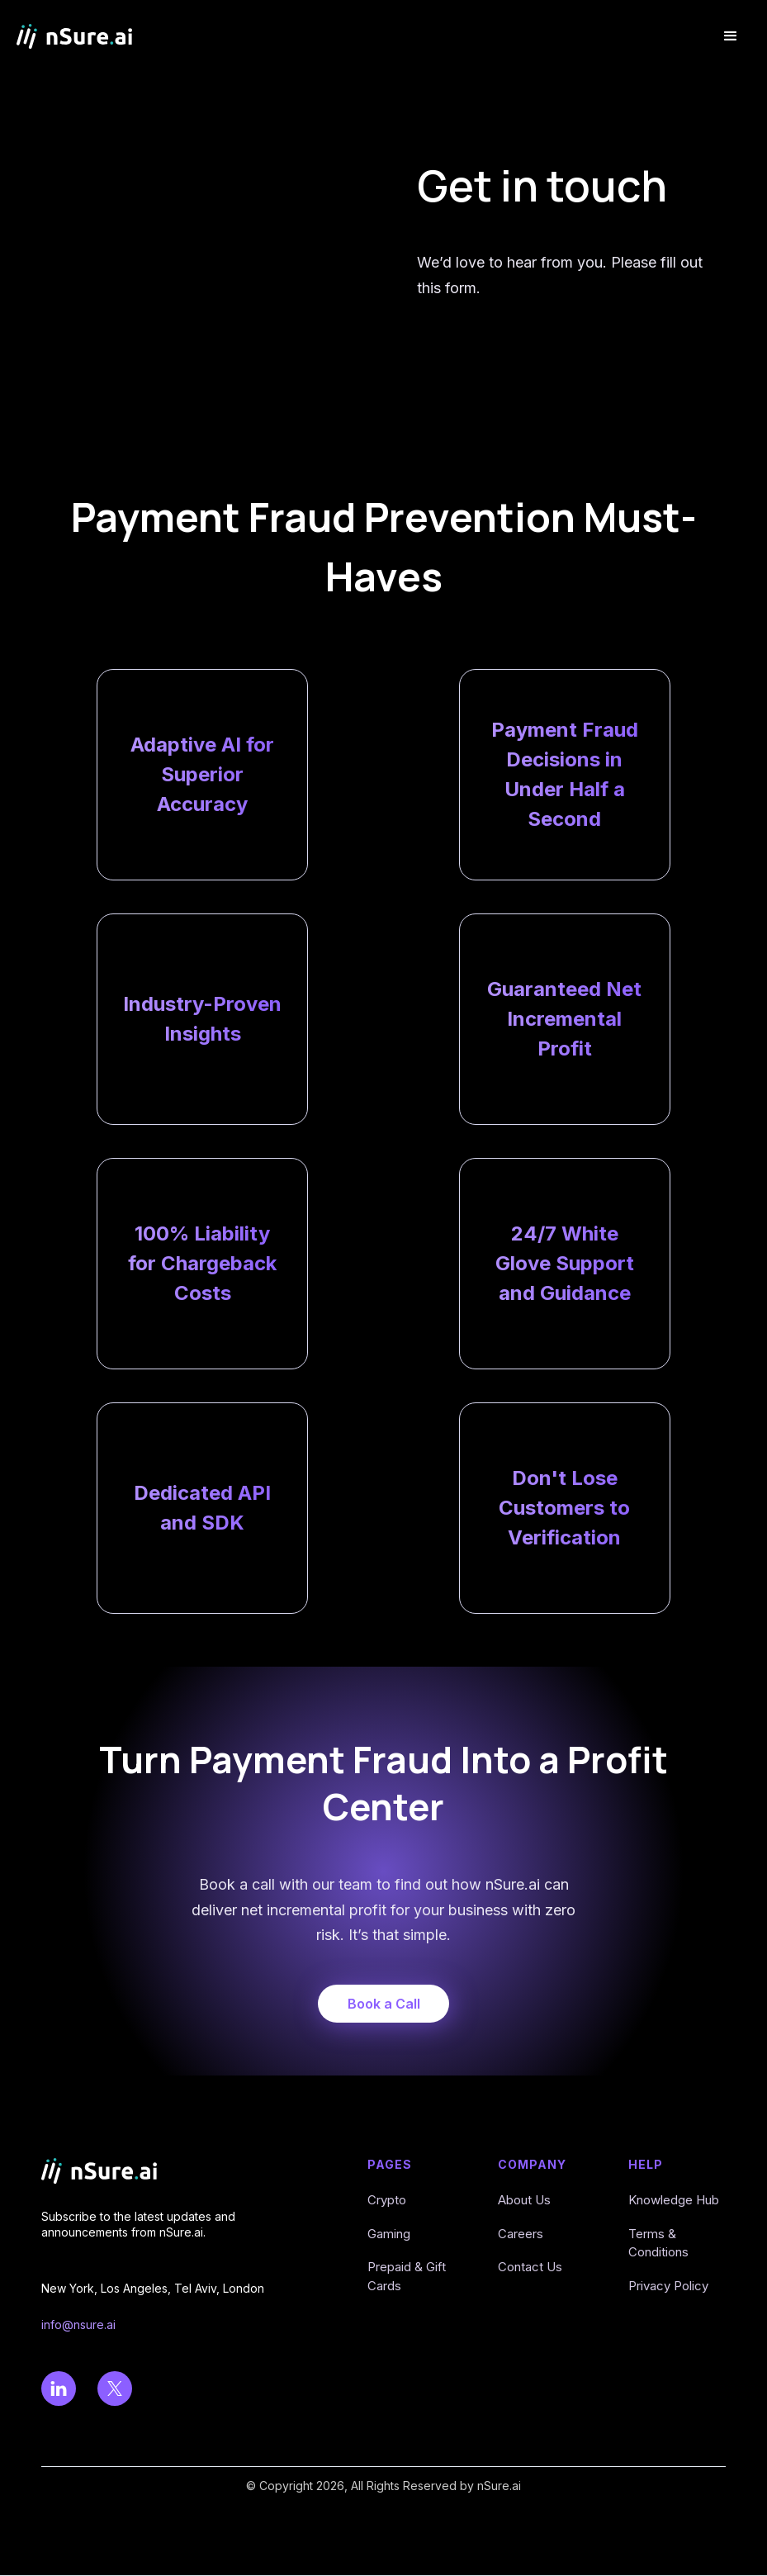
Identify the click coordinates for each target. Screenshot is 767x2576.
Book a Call (384, 2003)
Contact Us (530, 2267)
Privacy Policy (668, 2286)
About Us (524, 2200)
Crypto (386, 2200)
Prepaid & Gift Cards (406, 2276)
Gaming (388, 2234)
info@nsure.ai (78, 2324)
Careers (520, 2234)
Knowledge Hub (673, 2200)
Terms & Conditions (658, 2243)
